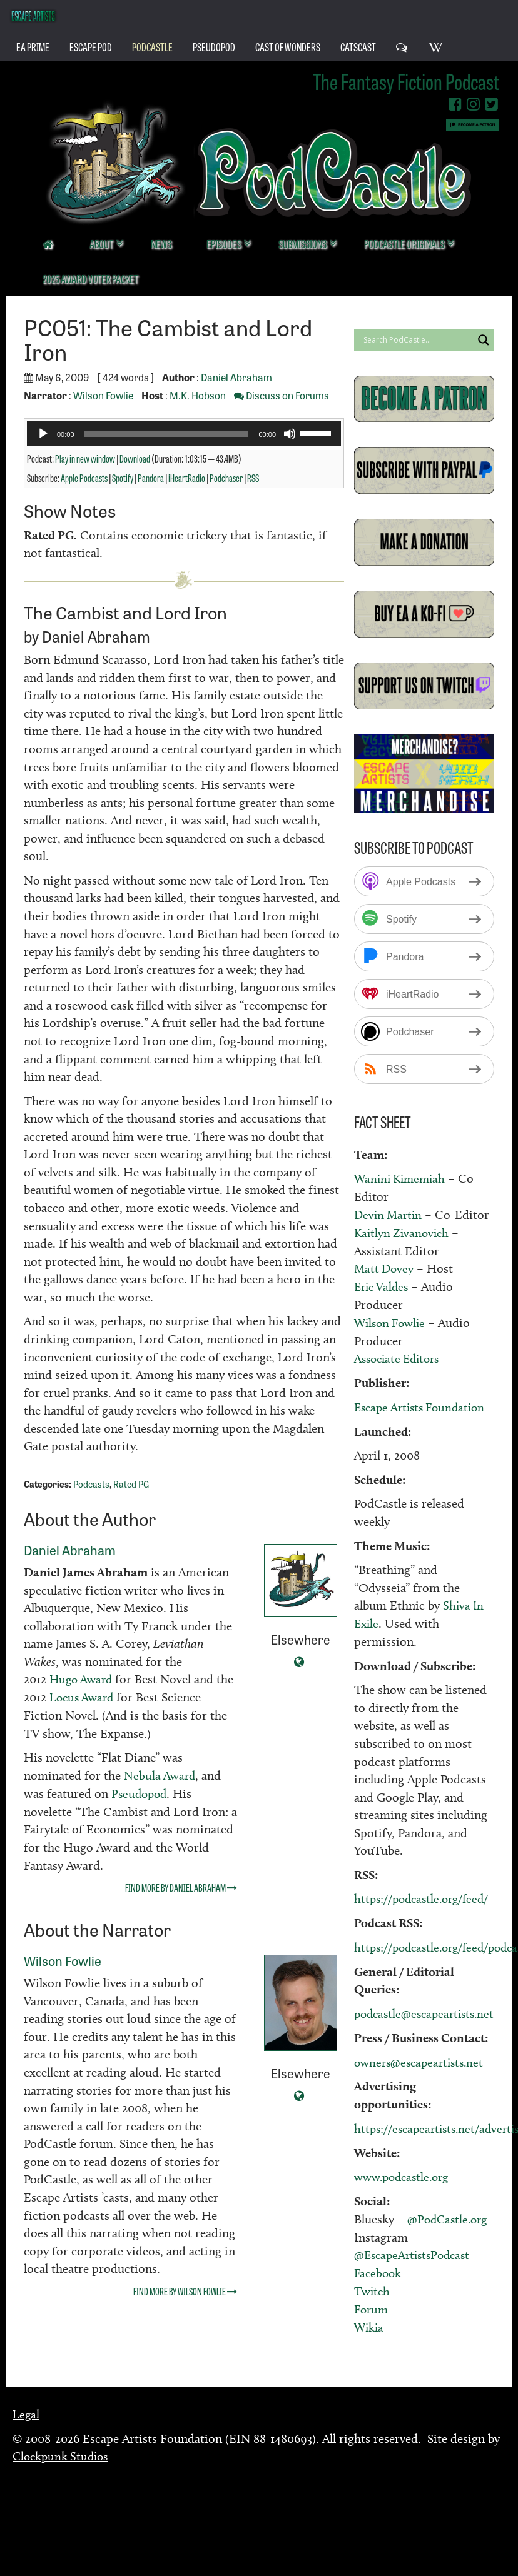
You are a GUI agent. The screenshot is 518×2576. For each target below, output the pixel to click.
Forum (372, 2304)
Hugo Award (82, 1678)
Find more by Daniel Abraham (181, 1886)
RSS (253, 477)
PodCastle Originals (404, 243)
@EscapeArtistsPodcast (415, 2250)
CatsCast (358, 46)
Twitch (373, 2286)
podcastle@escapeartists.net (428, 2010)
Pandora (151, 477)
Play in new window (85, 458)
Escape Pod (90, 46)
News (161, 243)
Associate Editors (400, 1357)
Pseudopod (140, 1792)
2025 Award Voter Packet (90, 278)
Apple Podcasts (84, 477)
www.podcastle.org (405, 2172)
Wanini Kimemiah (402, 1178)
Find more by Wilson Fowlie (185, 2289)
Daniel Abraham (236, 376)
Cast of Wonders (287, 46)
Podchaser (226, 477)
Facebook (379, 2268)
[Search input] (416, 340)
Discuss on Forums (281, 395)
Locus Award (103, 1697)
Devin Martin (389, 1214)
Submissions (303, 243)
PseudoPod (214, 46)
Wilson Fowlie (103, 395)
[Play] (43, 434)
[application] (184, 433)
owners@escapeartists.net (422, 2059)
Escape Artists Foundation (424, 1405)
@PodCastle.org (449, 2215)
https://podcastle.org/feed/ (425, 1896)
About (101, 243)
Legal (26, 2409)
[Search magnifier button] (483, 340)
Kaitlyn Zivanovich (403, 1232)
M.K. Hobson (198, 395)
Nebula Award (161, 1774)
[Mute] (289, 434)
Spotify (122, 477)
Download (134, 458)
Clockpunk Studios (63, 2450)
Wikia (369, 2322)
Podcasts (91, 1484)
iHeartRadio (186, 477)
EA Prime (32, 46)
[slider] (166, 434)
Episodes (224, 243)
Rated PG (131, 1484)
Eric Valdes (383, 1285)
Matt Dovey (385, 1267)
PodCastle (152, 46)
